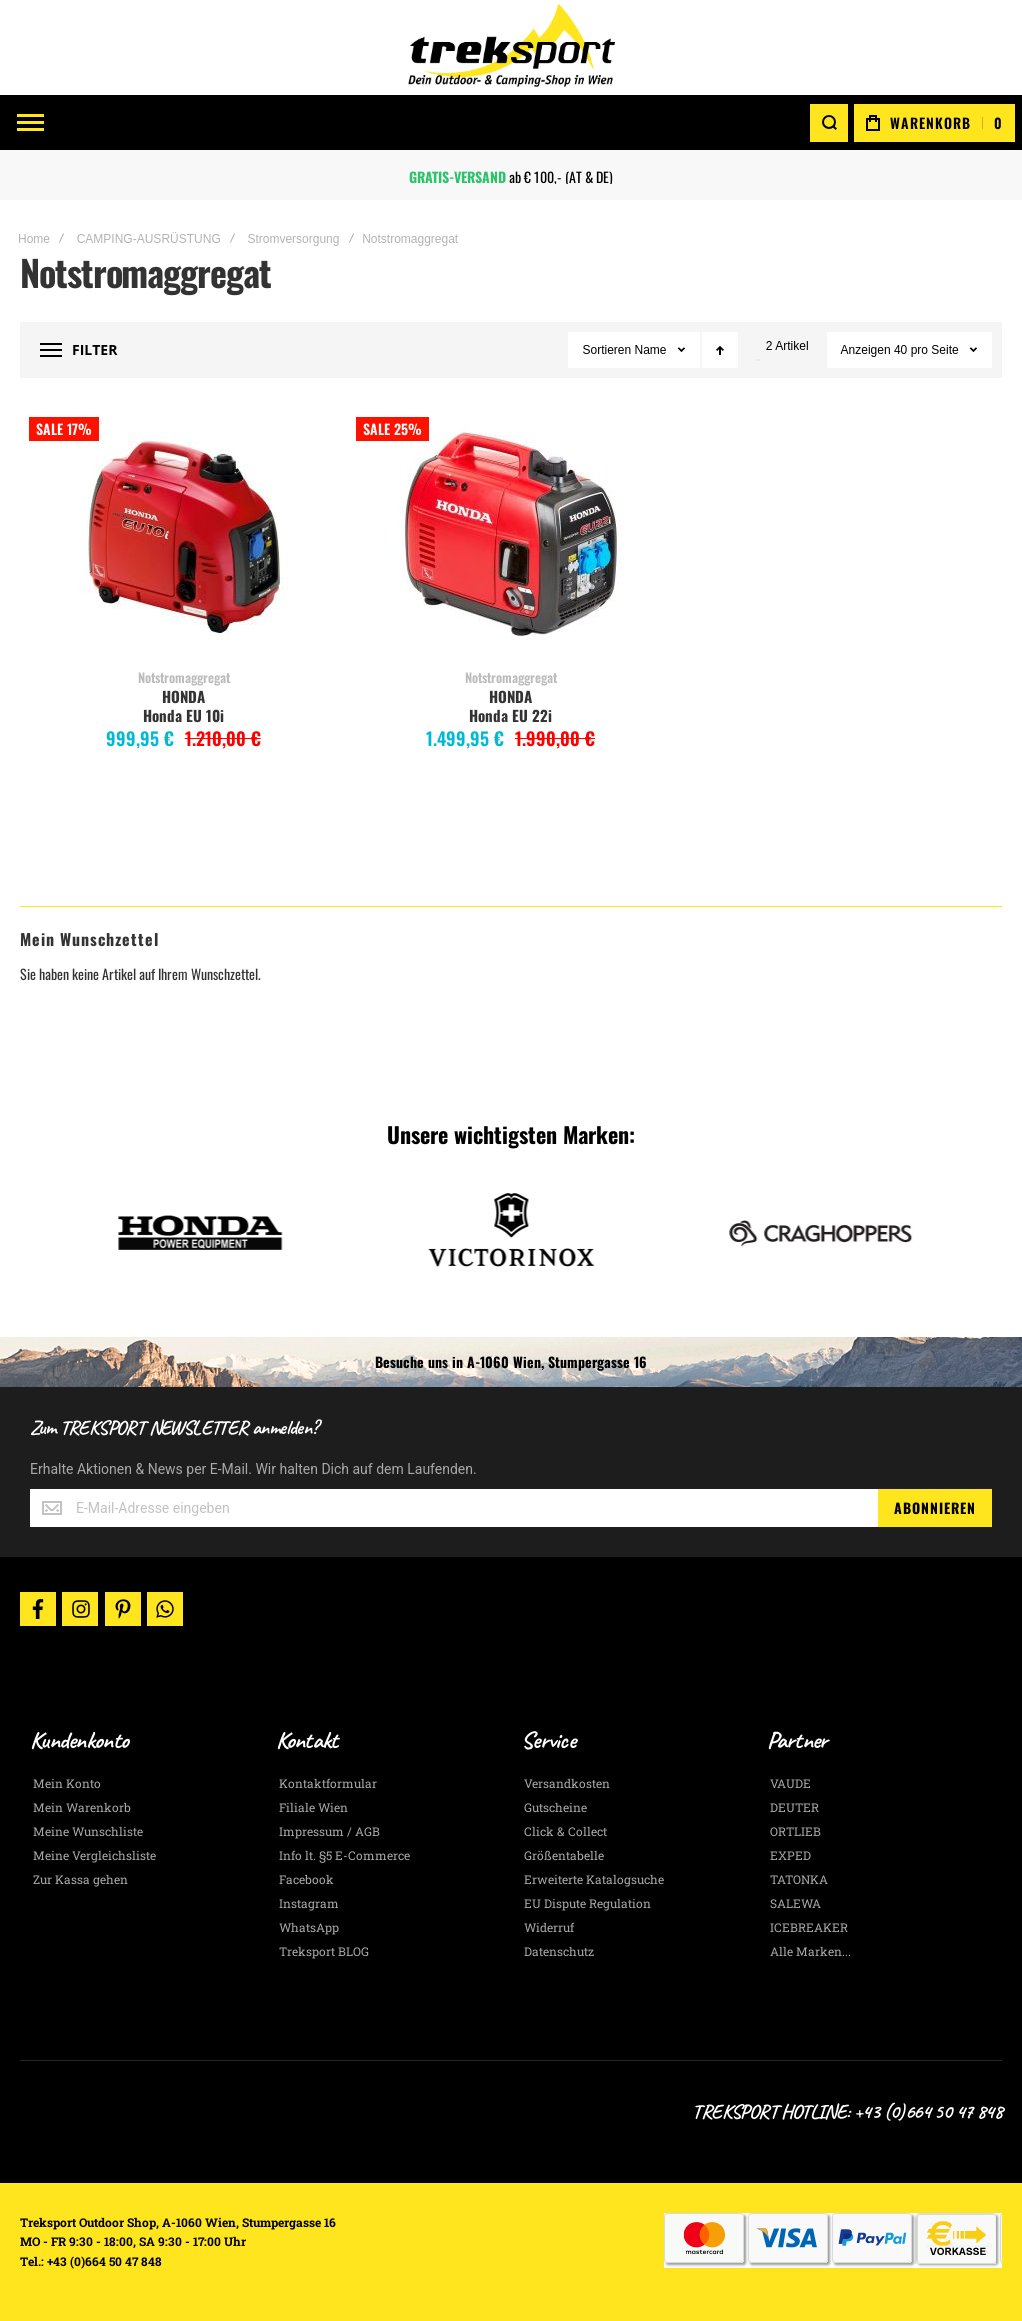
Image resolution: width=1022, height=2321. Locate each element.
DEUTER (794, 1807)
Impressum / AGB (329, 1831)
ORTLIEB (795, 1831)
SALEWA (795, 1903)
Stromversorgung (293, 239)
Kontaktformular (328, 1783)
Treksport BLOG (324, 1951)
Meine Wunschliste (88, 1831)
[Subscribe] (935, 1508)
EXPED (790, 1855)
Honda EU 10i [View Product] (183, 537)
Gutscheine (555, 1807)
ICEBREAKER (809, 1927)
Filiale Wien (313, 1807)
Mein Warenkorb (82, 1807)
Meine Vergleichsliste (94, 1855)
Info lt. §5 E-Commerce (344, 1855)
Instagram (309, 1903)
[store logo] (511, 47)
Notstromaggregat (184, 677)
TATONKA (799, 1879)
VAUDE (790, 1783)
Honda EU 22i (510, 715)
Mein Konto (67, 1783)
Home (34, 239)
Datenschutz (559, 1951)
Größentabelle (564, 1855)
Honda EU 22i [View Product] (510, 537)
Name (652, 350)
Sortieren (606, 350)
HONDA (183, 696)
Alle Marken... (810, 1951)
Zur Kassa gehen (80, 1879)
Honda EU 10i (183, 715)
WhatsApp (309, 1927)
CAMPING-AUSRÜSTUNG (149, 239)
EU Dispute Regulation (587, 1903)
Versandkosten (567, 1783)
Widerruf (549, 1927)
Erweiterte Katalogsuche (594, 1879)
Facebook (306, 1879)
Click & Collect (565, 1831)
